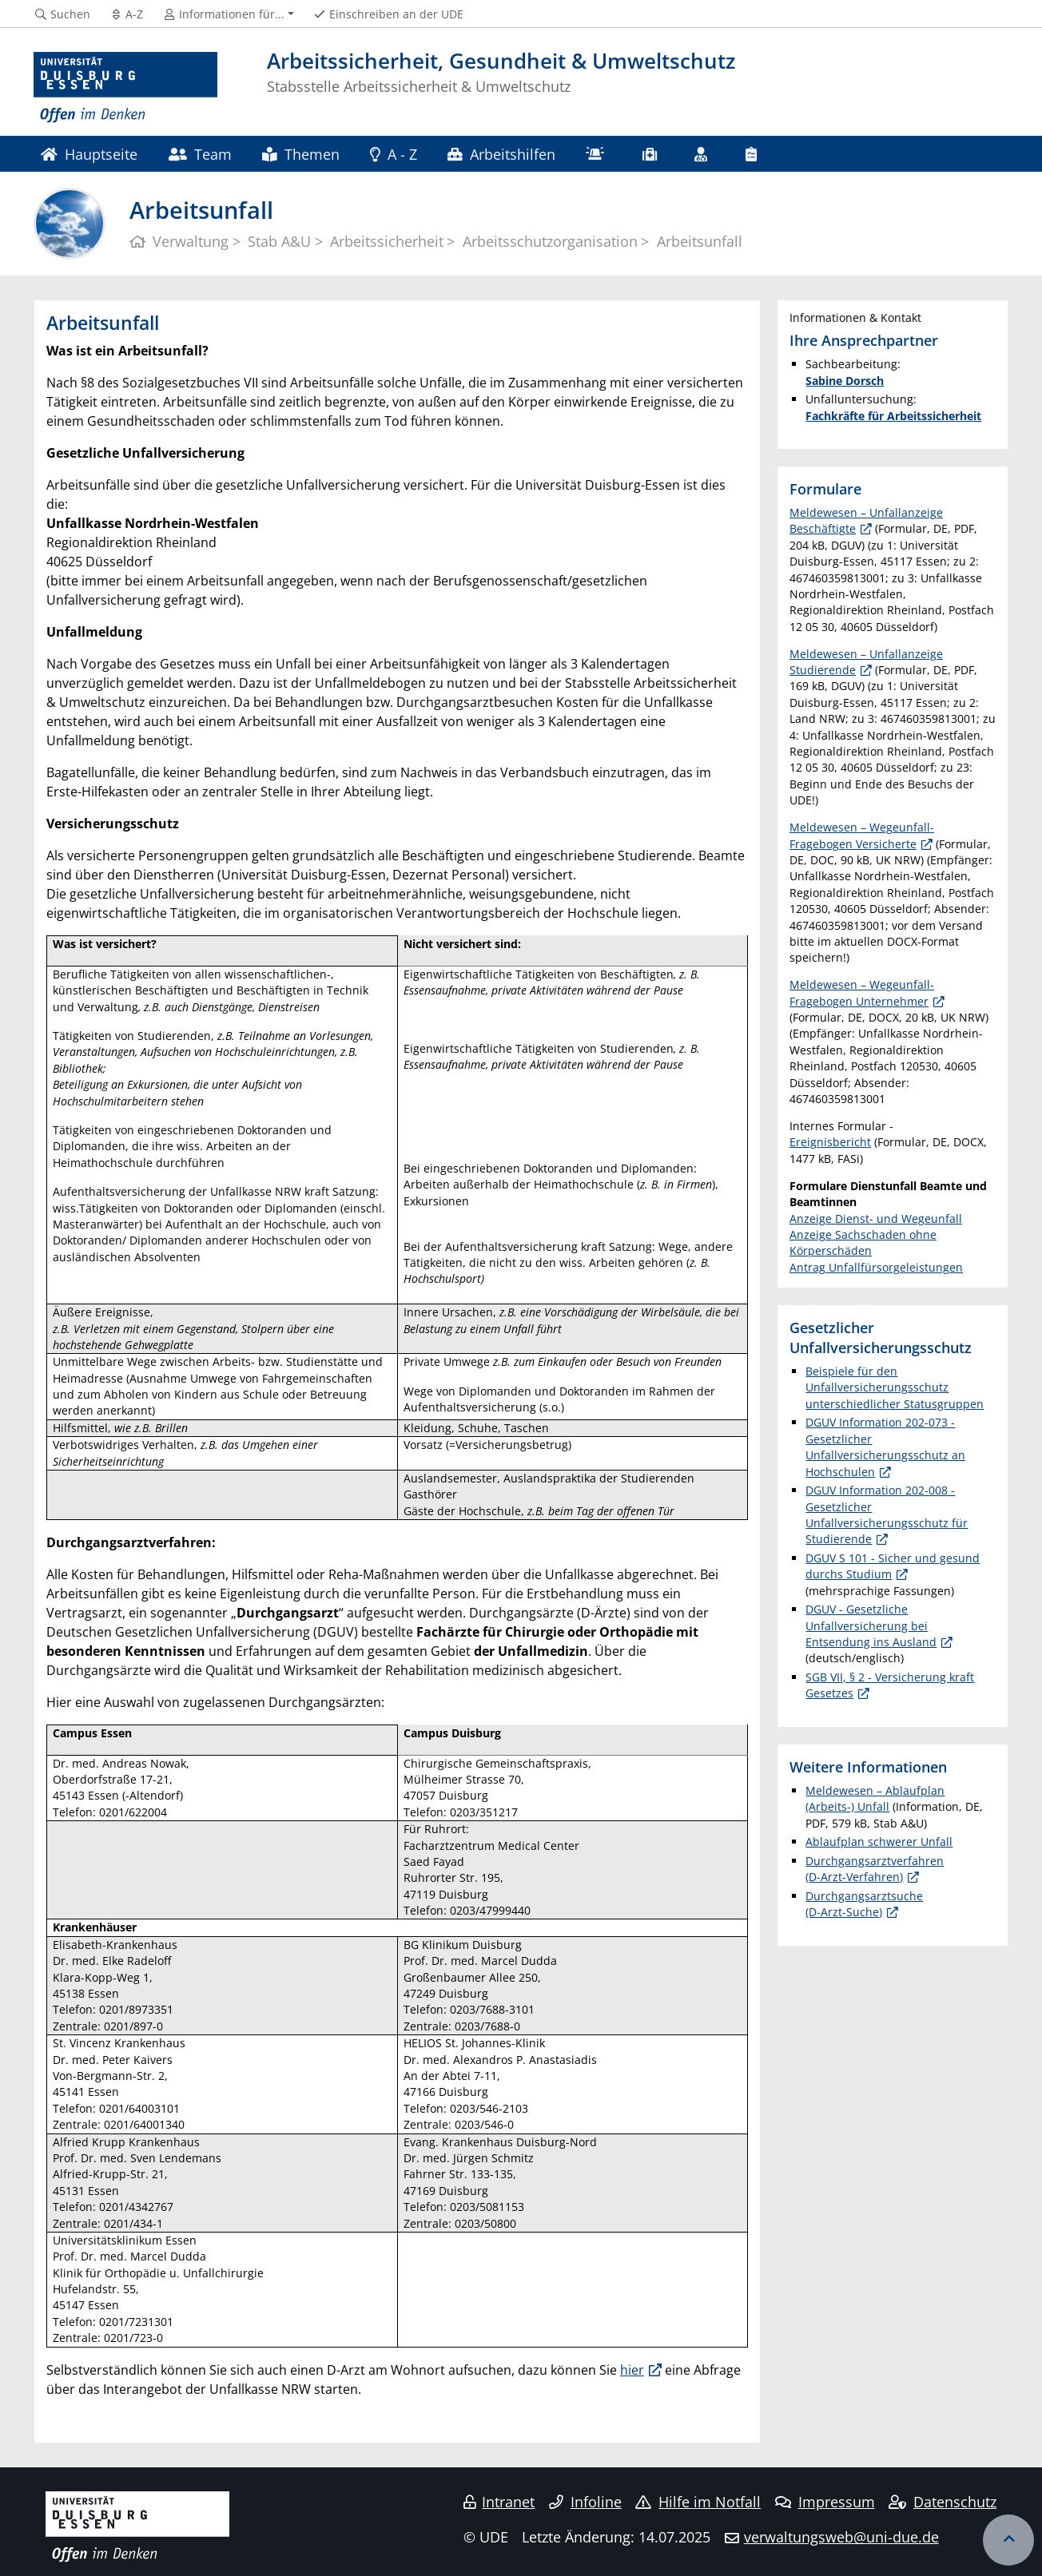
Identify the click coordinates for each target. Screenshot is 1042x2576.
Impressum (825, 2501)
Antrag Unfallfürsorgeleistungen (876, 1267)
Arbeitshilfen (501, 154)
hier (632, 2370)
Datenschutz (942, 2501)
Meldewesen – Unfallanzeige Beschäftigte (866, 520)
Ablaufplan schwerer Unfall (879, 1841)
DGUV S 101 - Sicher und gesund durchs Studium (892, 1566)
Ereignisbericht (830, 1141)
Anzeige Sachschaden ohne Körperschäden (863, 1242)
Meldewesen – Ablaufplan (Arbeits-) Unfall (875, 1798)
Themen (300, 154)
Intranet (499, 2501)
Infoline (585, 2501)
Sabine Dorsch (844, 380)
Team (200, 154)
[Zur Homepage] (125, 88)
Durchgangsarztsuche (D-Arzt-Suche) (864, 1903)
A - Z (393, 154)
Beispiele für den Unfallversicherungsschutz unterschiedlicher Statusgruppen (894, 1387)
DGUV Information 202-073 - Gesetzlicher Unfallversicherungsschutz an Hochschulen (885, 1447)
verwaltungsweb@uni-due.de (841, 2536)
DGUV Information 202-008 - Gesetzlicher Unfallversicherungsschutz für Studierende (886, 1514)
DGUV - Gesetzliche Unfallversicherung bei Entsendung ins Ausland (871, 1625)
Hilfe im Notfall (698, 2501)
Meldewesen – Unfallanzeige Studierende (866, 661)
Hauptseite (89, 154)
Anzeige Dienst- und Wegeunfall (875, 1218)
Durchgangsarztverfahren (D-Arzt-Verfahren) (874, 1868)
